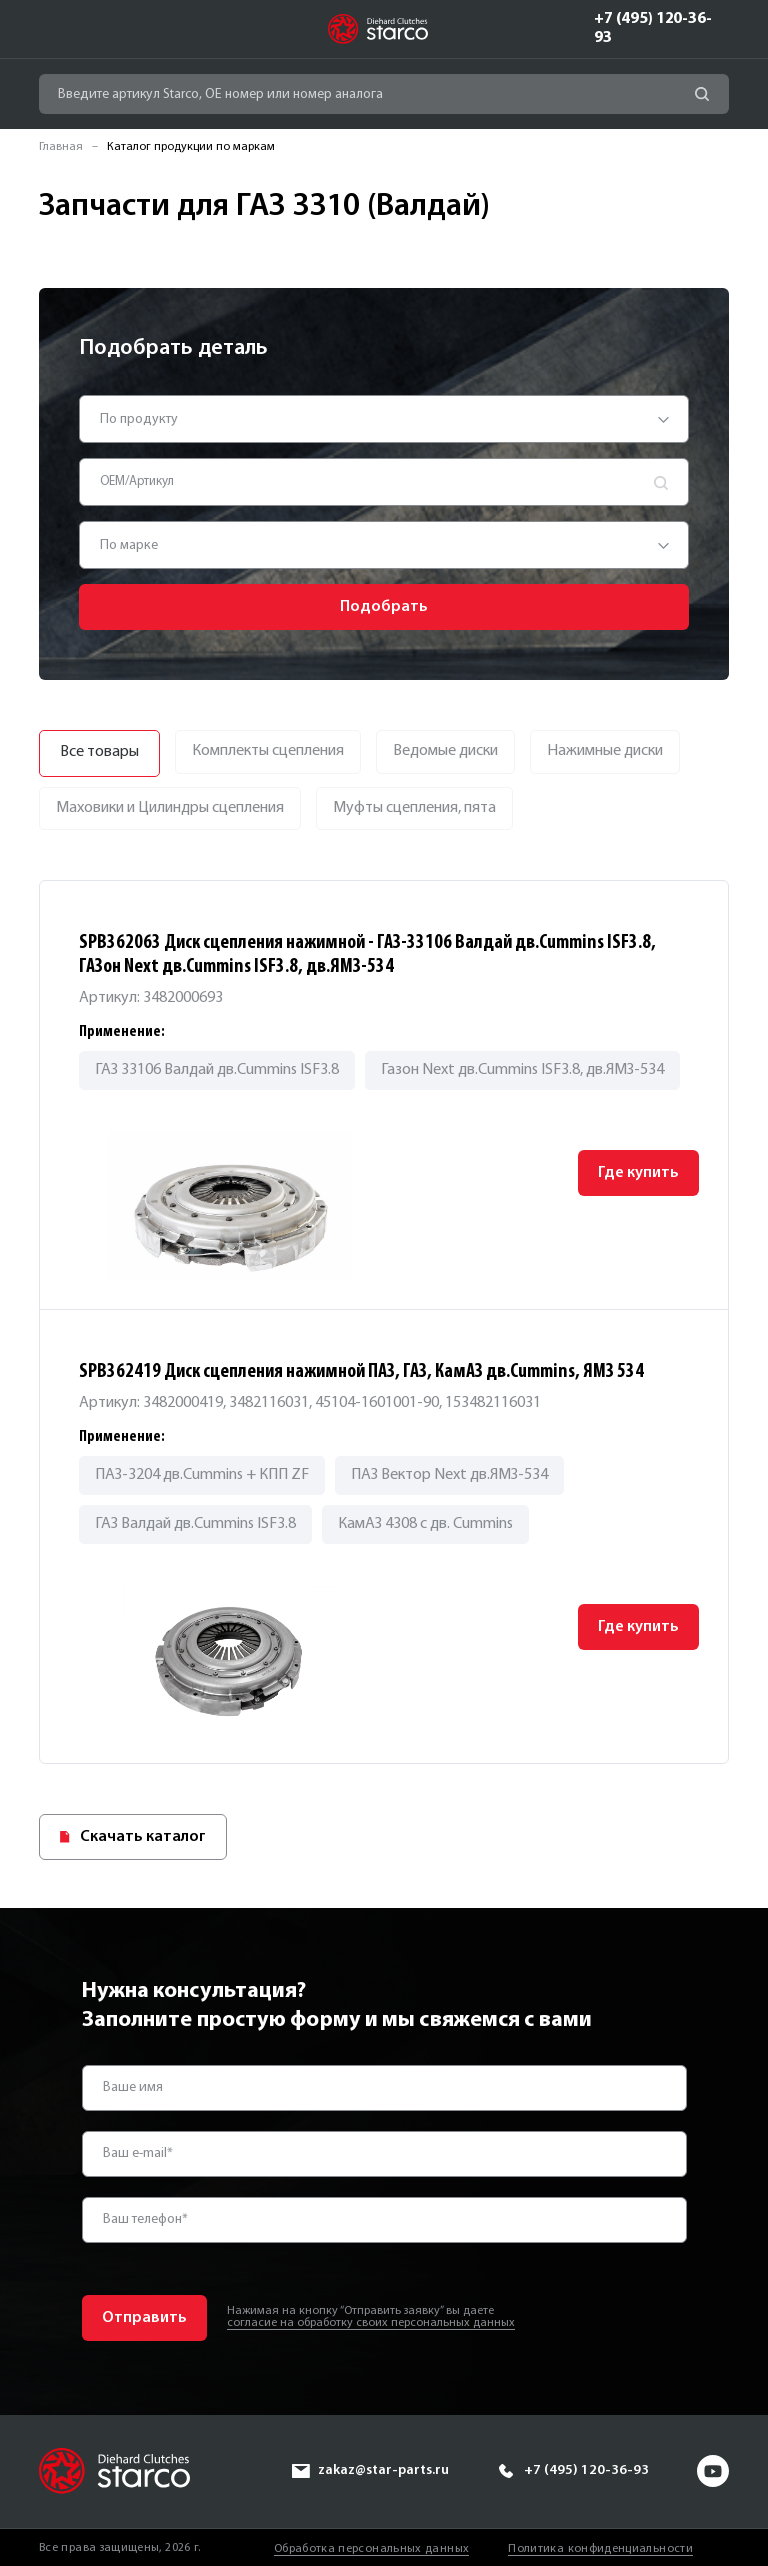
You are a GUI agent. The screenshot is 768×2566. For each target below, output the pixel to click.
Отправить (144, 2317)
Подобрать (384, 607)
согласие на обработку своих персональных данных (371, 2323)
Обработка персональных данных (371, 2547)
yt (713, 2470)
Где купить (637, 1173)
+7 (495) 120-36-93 (653, 28)
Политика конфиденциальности (600, 2547)
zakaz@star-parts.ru (382, 2469)
